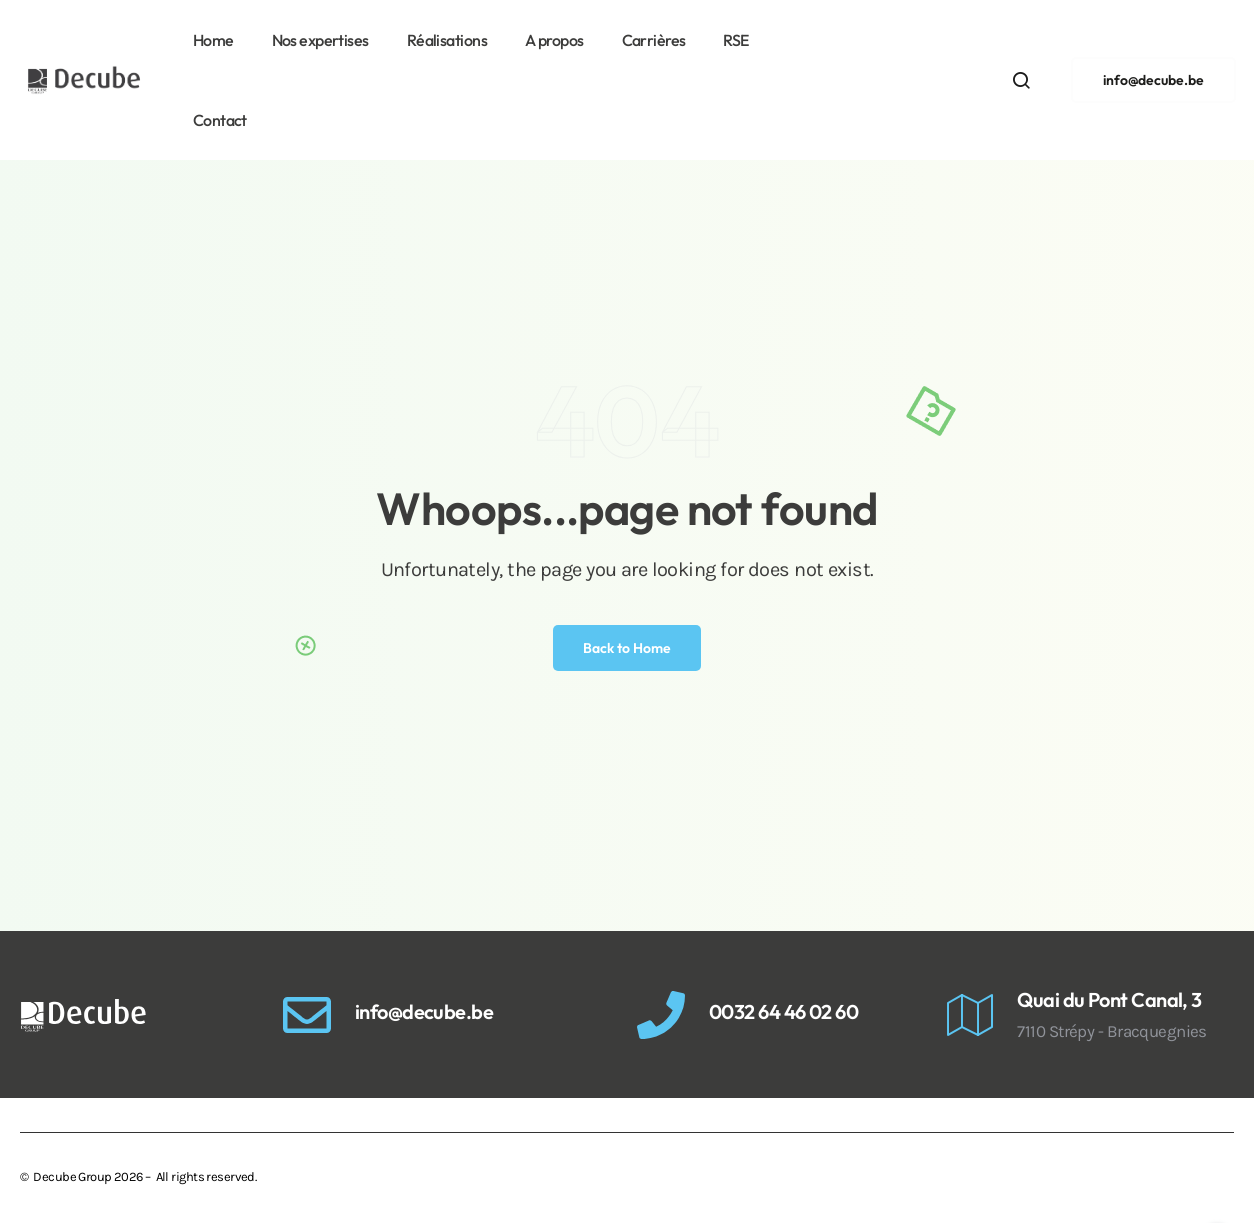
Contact (220, 120)
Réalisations (447, 40)
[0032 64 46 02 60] (661, 1015)
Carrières (654, 40)
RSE (735, 40)
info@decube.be (424, 1011)
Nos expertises (320, 40)
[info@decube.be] (307, 1015)
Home (213, 40)
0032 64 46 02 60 (783, 1011)
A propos (554, 40)
